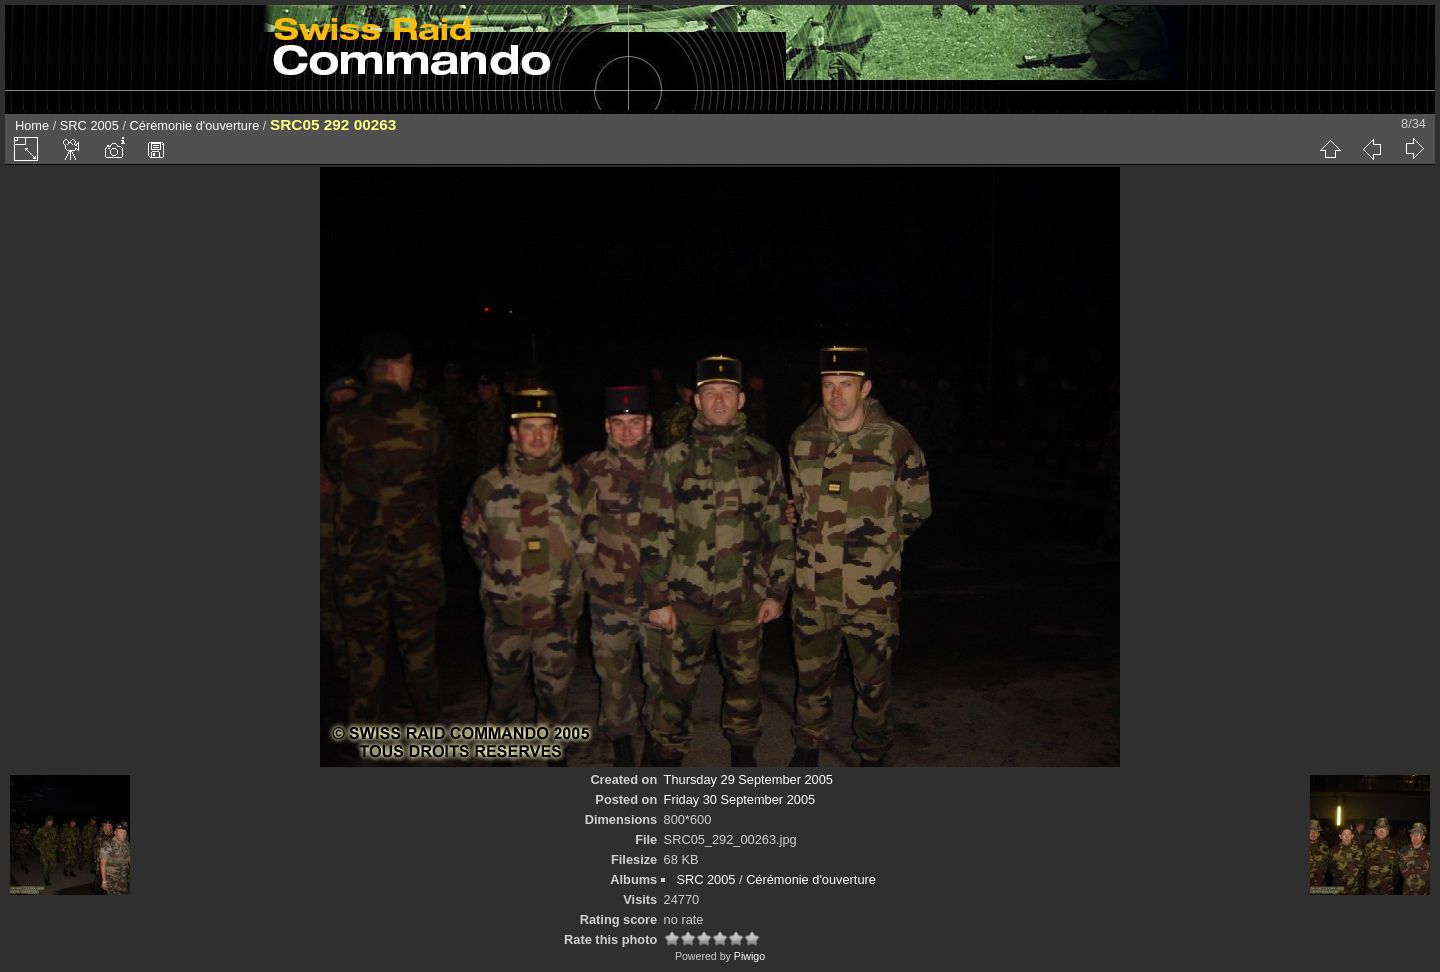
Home (32, 125)
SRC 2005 (89, 125)
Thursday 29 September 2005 (748, 779)
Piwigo (749, 956)
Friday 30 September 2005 (740, 799)
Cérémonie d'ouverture (195, 125)
